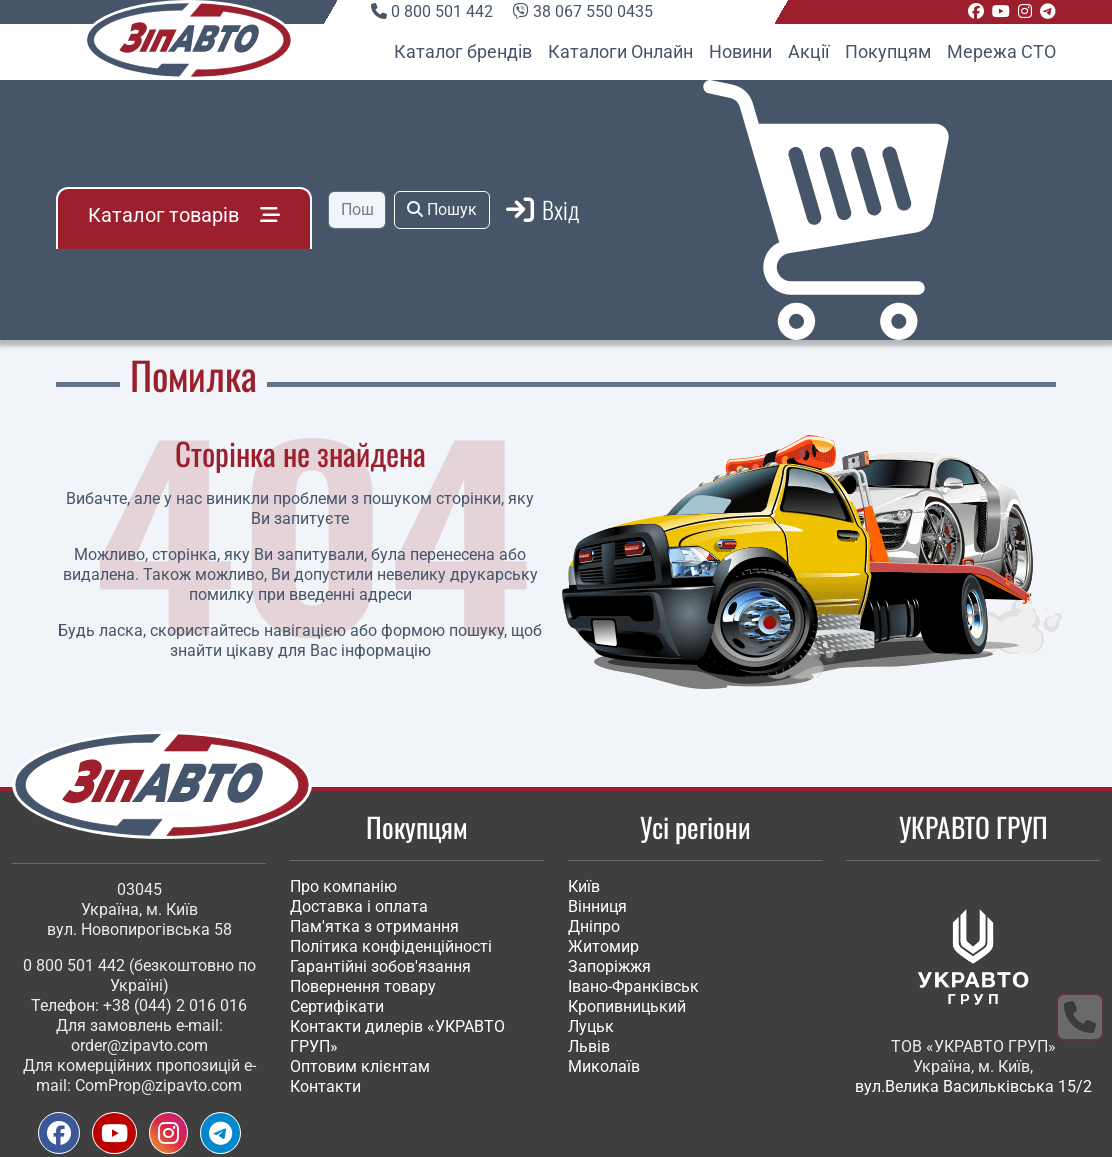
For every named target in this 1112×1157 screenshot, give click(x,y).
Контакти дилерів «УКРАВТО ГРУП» (397, 1036)
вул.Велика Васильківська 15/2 (973, 1086)
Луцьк (591, 1026)
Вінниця (597, 906)
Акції (808, 51)
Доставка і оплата (359, 906)
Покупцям (888, 51)
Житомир (603, 946)
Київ (584, 886)
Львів (589, 1046)
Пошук (442, 209)
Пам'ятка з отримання (374, 926)
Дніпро (594, 926)
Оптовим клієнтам (360, 1066)
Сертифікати (337, 1006)
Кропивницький (627, 1006)
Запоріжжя (609, 966)
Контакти (325, 1086)
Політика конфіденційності (391, 946)
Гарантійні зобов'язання (380, 966)
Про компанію (343, 886)
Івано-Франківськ (633, 986)
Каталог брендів (463, 51)
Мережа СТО (1001, 51)
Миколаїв (604, 1066)
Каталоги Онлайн (620, 51)
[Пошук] (357, 210)
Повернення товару (363, 986)
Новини (740, 51)
